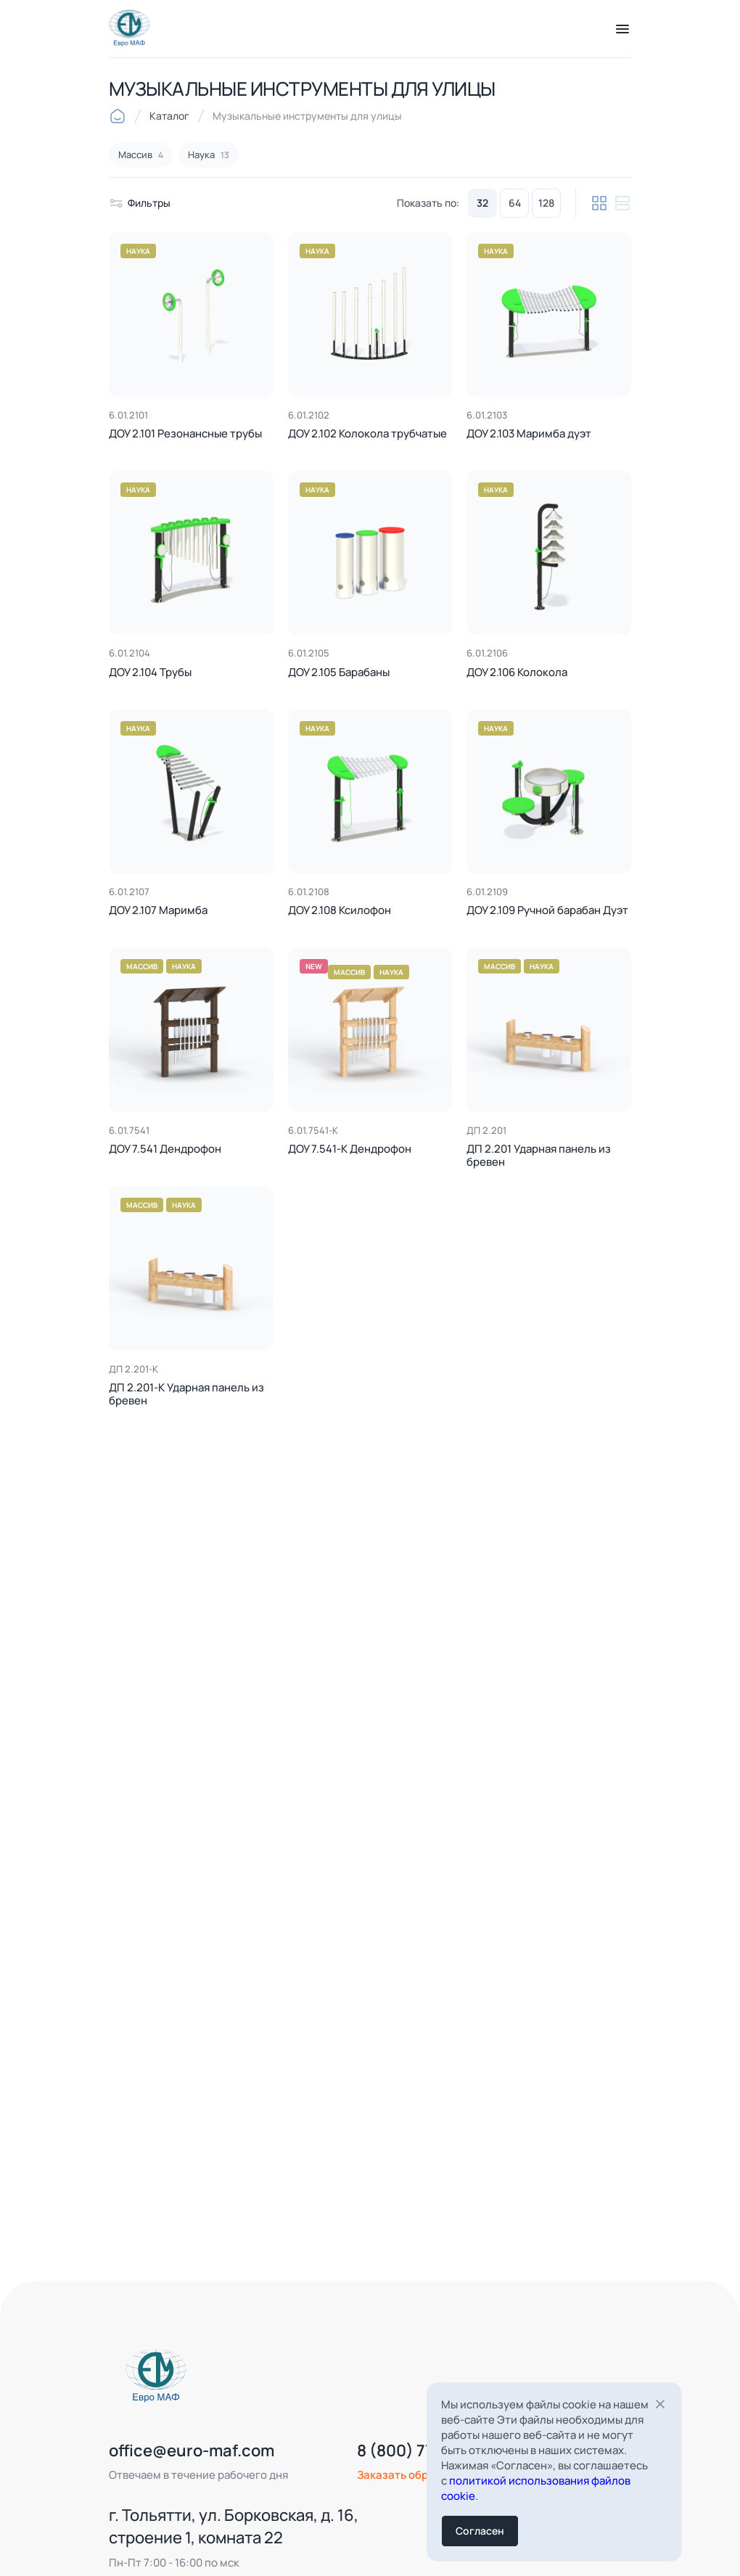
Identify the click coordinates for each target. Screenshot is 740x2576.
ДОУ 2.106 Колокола (516, 673)
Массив (141, 966)
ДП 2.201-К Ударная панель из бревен (186, 1394)
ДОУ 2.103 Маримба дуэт (528, 434)
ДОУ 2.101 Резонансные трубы (185, 434)
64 (515, 203)
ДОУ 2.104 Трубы (150, 673)
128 (546, 203)
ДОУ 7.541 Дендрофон (165, 1149)
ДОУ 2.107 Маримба (158, 911)
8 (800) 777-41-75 (400, 2473)
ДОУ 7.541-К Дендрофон (349, 1149)
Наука (138, 251)
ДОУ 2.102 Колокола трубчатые (367, 434)
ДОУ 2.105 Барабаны (339, 673)
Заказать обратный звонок (406, 2497)
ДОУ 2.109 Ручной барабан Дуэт (547, 911)
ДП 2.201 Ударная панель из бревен (538, 1156)
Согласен (480, 2531)
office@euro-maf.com (169, 2473)
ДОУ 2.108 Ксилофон (339, 911)
